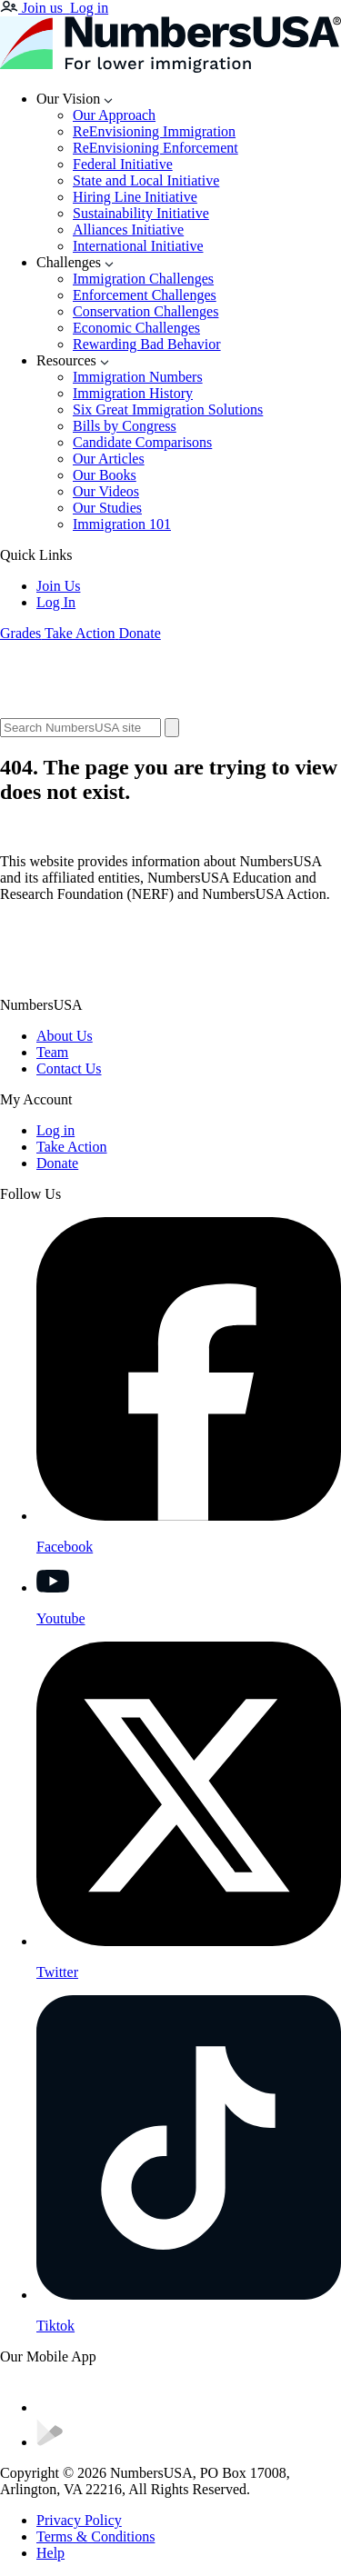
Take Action (71, 1146)
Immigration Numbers (138, 376)
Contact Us (69, 1068)
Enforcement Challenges (144, 295)
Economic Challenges (136, 327)
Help (50, 2553)
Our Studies (107, 507)
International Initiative (138, 246)
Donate (57, 1163)
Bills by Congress (124, 426)
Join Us (58, 586)
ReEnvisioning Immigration (154, 131)
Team (52, 1052)
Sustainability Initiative (141, 213)
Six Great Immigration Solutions (168, 409)
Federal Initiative (123, 164)
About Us (64, 1035)
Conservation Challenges (145, 311)
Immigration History (133, 393)
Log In (55, 602)
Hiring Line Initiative (135, 197)
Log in (55, 1130)
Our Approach (114, 115)
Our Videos (106, 491)
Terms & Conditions (95, 2536)
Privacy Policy (79, 2520)
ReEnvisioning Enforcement (155, 147)
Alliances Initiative (128, 229)
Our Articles (109, 458)
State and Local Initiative (146, 180)
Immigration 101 (122, 524)
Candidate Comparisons (142, 442)
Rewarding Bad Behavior (147, 344)
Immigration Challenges (143, 278)
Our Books (104, 475)
